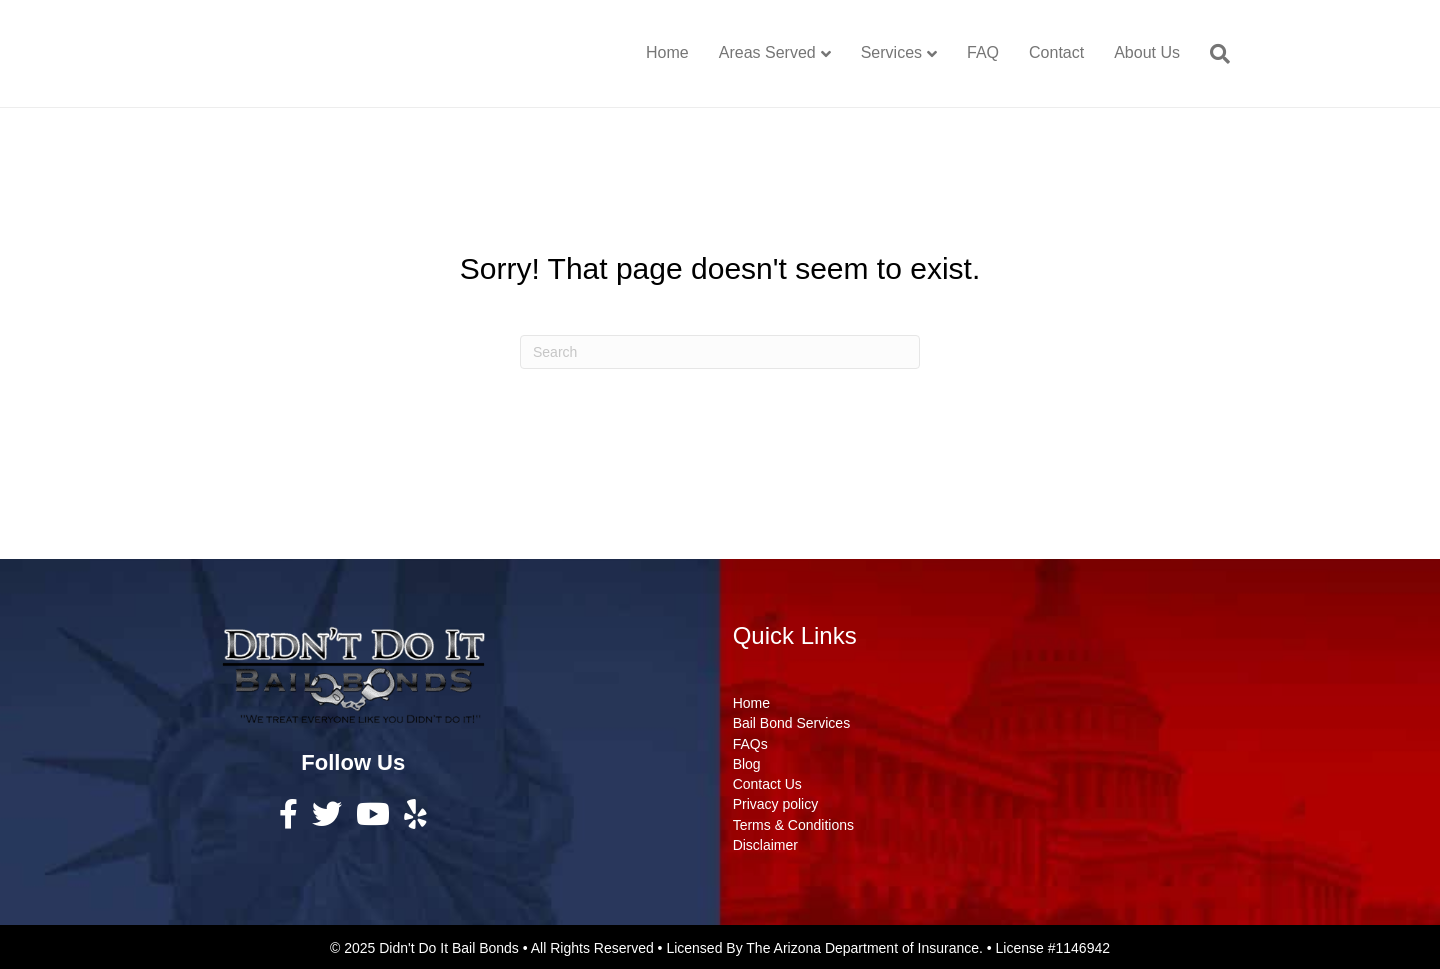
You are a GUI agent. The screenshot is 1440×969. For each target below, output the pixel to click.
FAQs (750, 744)
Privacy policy (776, 804)
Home (667, 52)
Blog (747, 764)
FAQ (983, 52)
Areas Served (767, 52)
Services (891, 52)
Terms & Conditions (793, 825)
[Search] (1212, 54)
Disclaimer (765, 845)
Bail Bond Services (792, 723)
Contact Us (767, 784)
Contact (1056, 52)
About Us (1147, 52)
